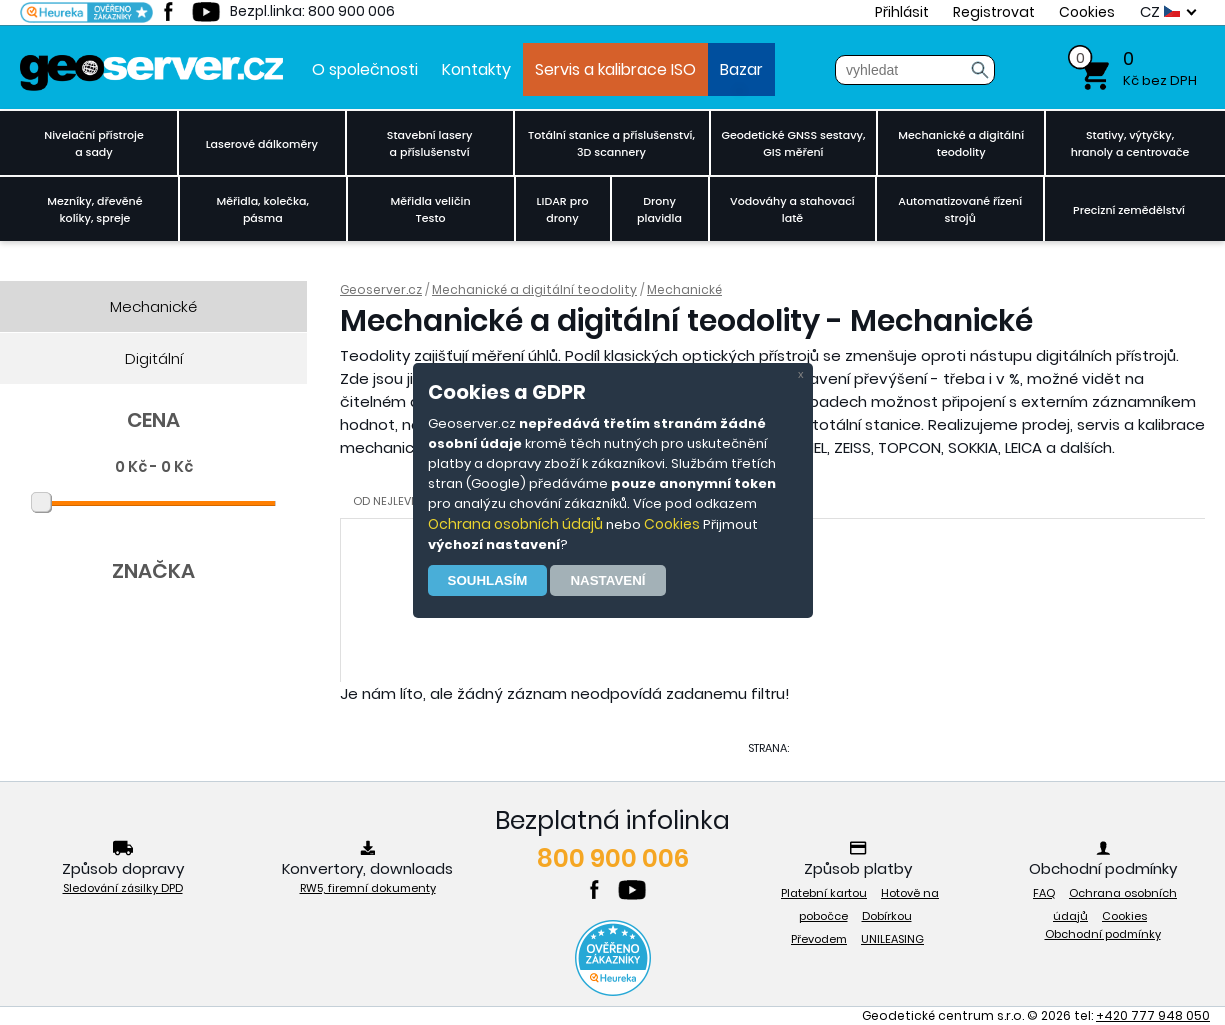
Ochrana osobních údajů (515, 524)
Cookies (672, 524)
